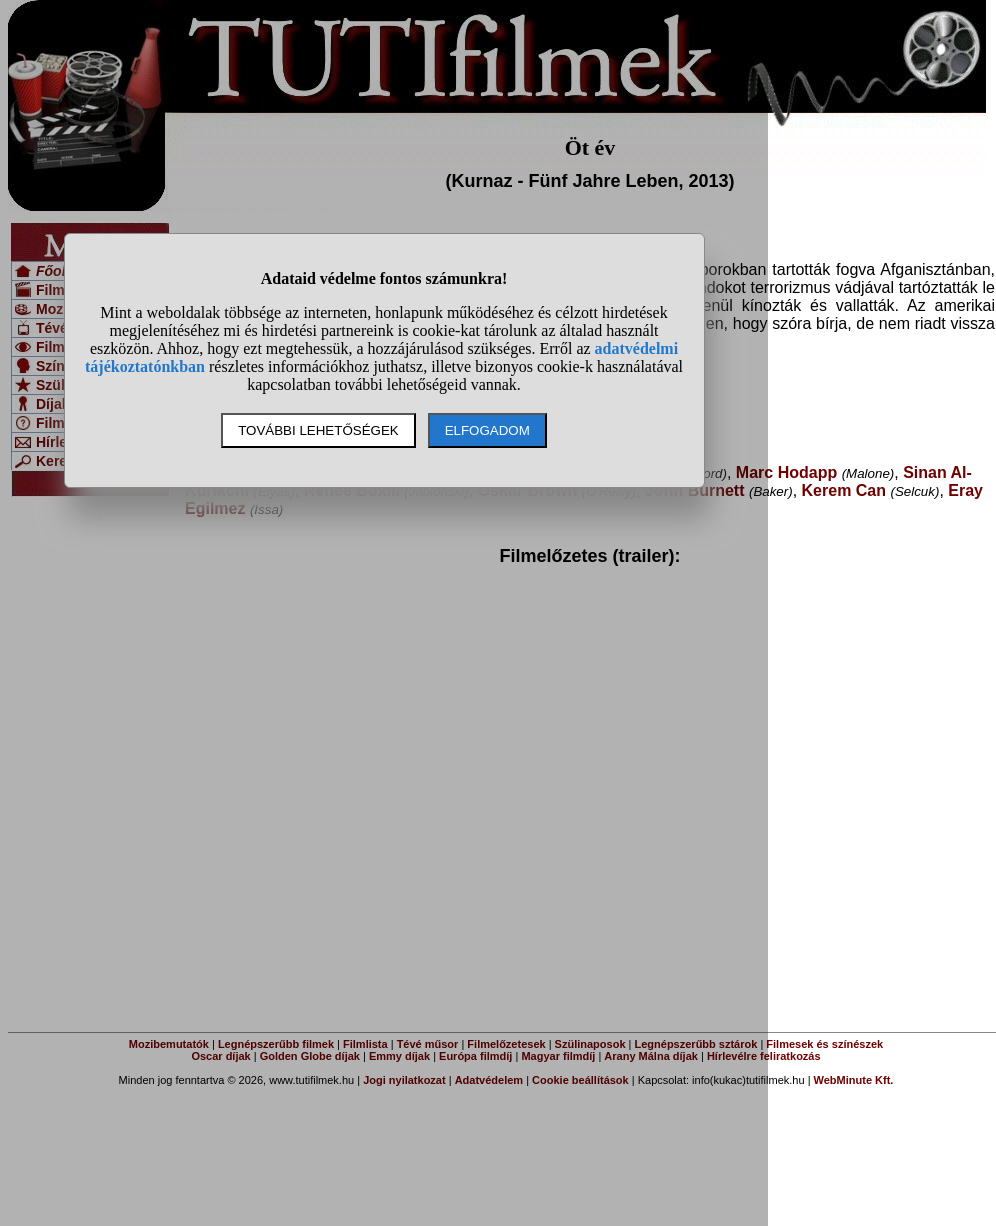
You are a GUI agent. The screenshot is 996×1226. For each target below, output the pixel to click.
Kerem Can (844, 490)
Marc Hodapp (786, 472)
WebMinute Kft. (854, 1080)
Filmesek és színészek (824, 1044)
